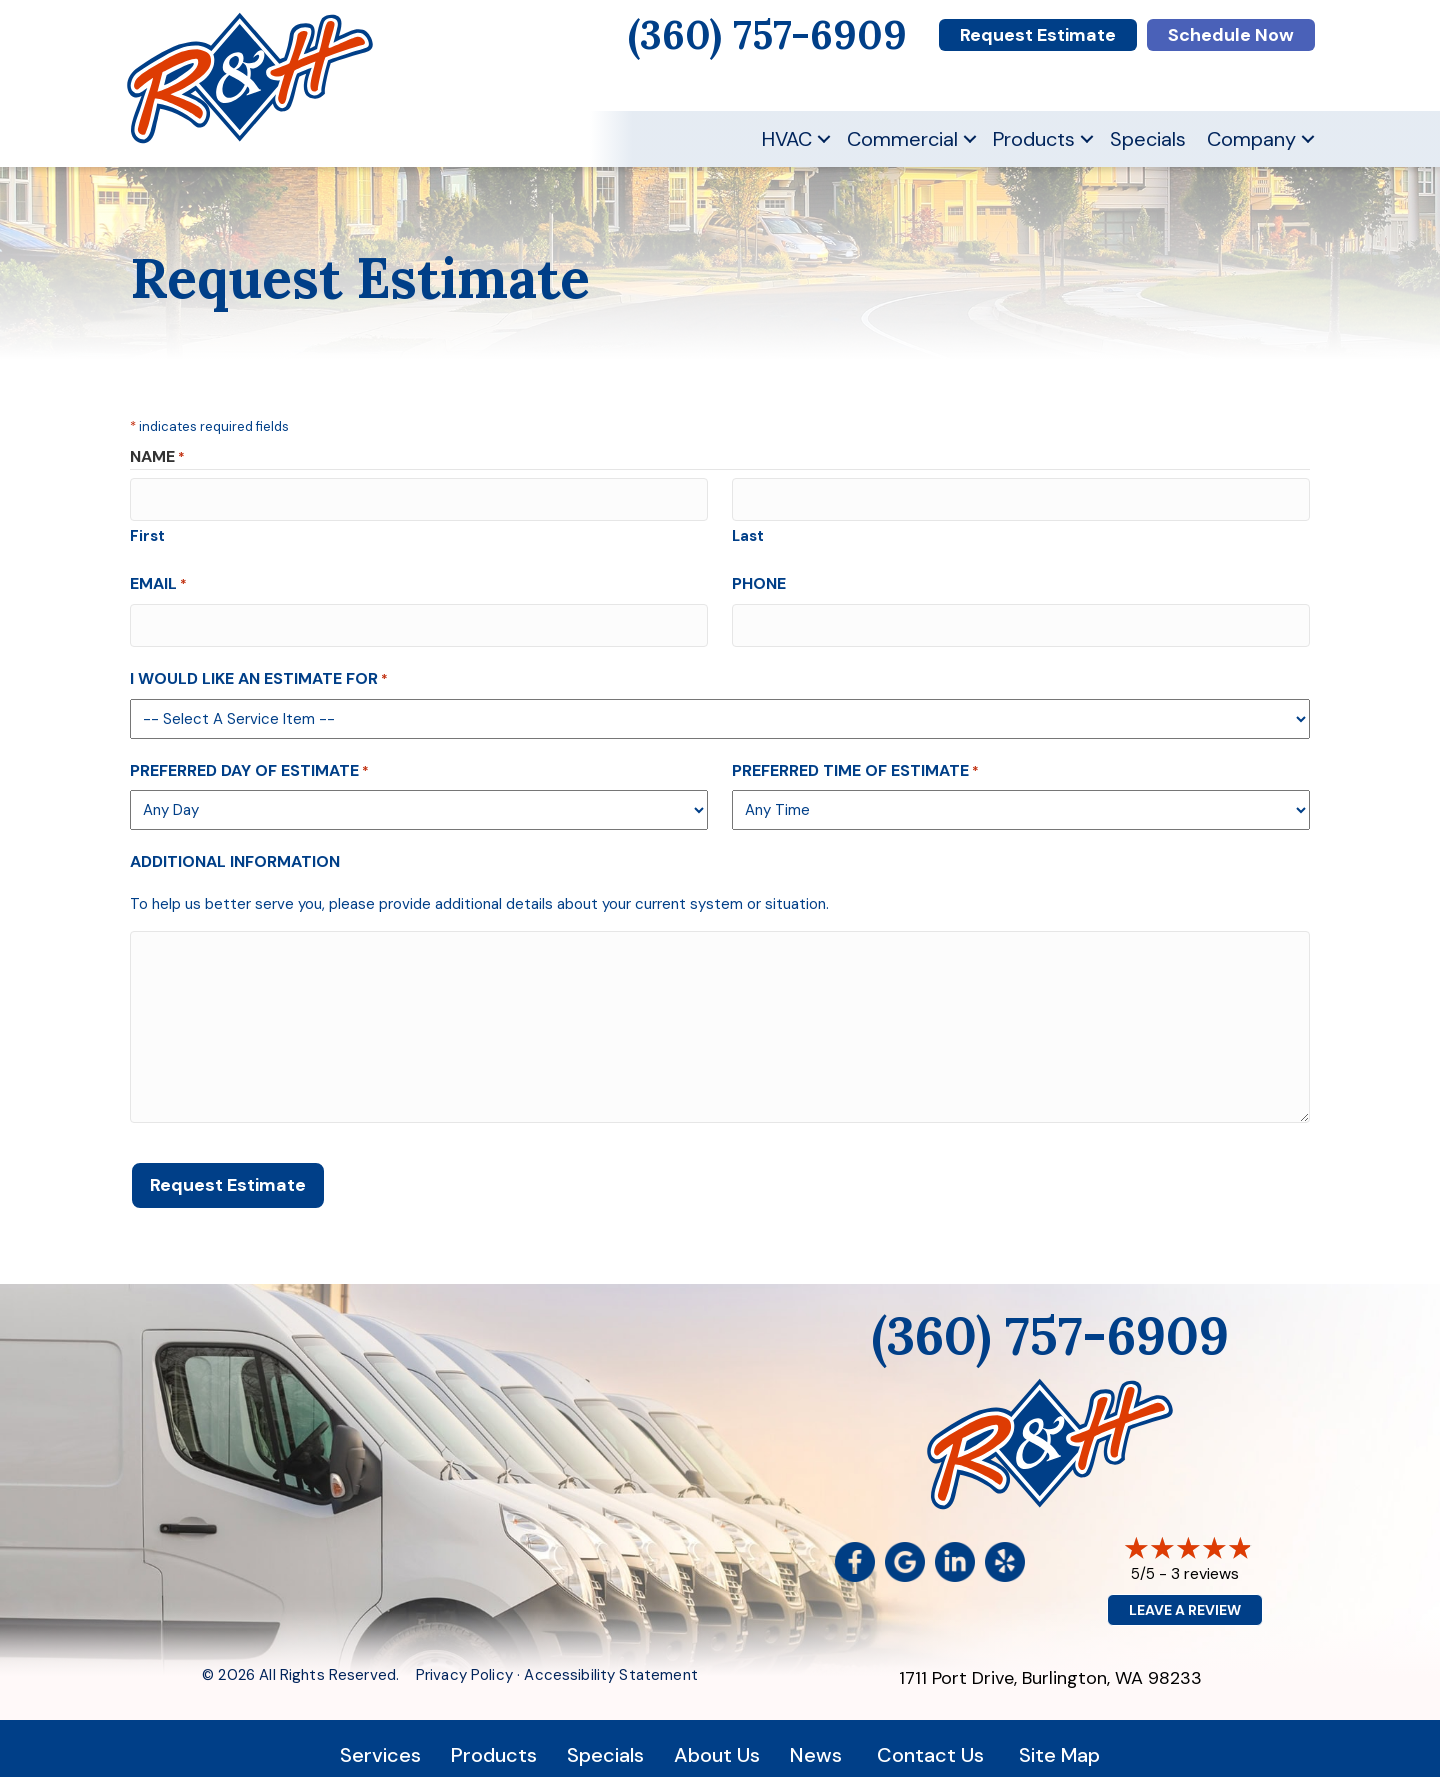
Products (1034, 139)
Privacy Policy (464, 1662)
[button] (824, 139)
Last (748, 532)
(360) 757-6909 (1050, 1322)
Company (1251, 139)
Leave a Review (1185, 1597)
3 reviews (1205, 1560)
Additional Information (235, 853)
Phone (759, 579)
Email (158, 579)
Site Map (1059, 1742)
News (816, 1742)
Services (380, 1742)
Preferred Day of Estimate (249, 761)
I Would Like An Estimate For (259, 670)
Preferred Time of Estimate (855, 761)
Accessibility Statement (610, 1662)
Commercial (902, 139)
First (147, 532)
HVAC (787, 139)
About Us (717, 1742)
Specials (1148, 139)
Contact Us (930, 1742)
